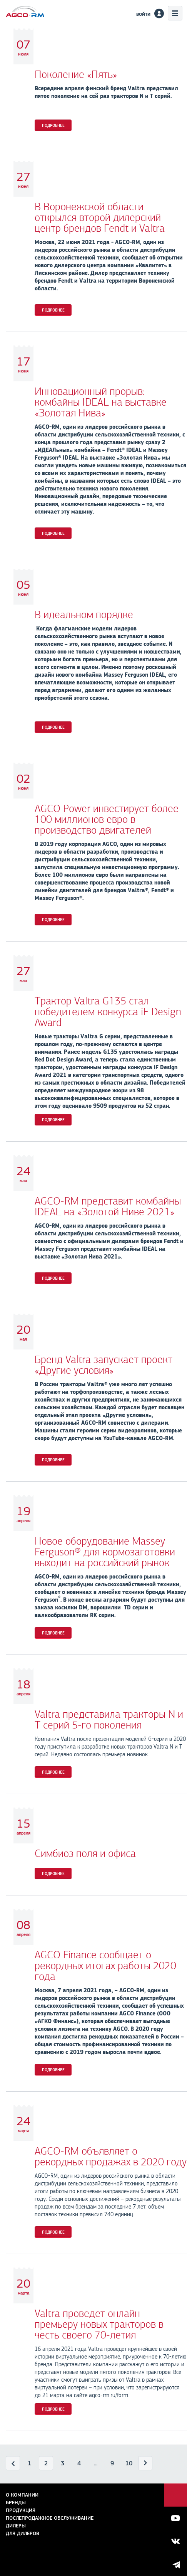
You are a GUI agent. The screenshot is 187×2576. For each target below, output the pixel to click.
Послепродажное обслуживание (50, 2518)
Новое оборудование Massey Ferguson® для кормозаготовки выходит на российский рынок (105, 1552)
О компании (22, 2495)
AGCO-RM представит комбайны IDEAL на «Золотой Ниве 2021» (108, 1206)
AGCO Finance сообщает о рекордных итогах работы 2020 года (105, 1965)
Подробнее (53, 125)
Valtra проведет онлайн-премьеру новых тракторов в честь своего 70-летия (99, 2324)
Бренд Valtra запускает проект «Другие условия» (103, 1365)
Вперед (145, 2465)
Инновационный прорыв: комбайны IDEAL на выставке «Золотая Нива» (101, 402)
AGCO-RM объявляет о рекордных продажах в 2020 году (111, 2156)
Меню (175, 13)
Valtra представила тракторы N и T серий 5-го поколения (109, 1720)
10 (128, 2463)
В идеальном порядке (84, 614)
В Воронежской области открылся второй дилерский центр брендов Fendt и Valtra (100, 217)
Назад (13, 2465)
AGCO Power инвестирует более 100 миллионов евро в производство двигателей (107, 819)
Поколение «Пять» (76, 74)
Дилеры (16, 2526)
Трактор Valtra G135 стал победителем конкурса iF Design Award (108, 1011)
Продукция (20, 2510)
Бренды (16, 2502)
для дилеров (22, 2533)
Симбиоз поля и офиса (85, 1853)
